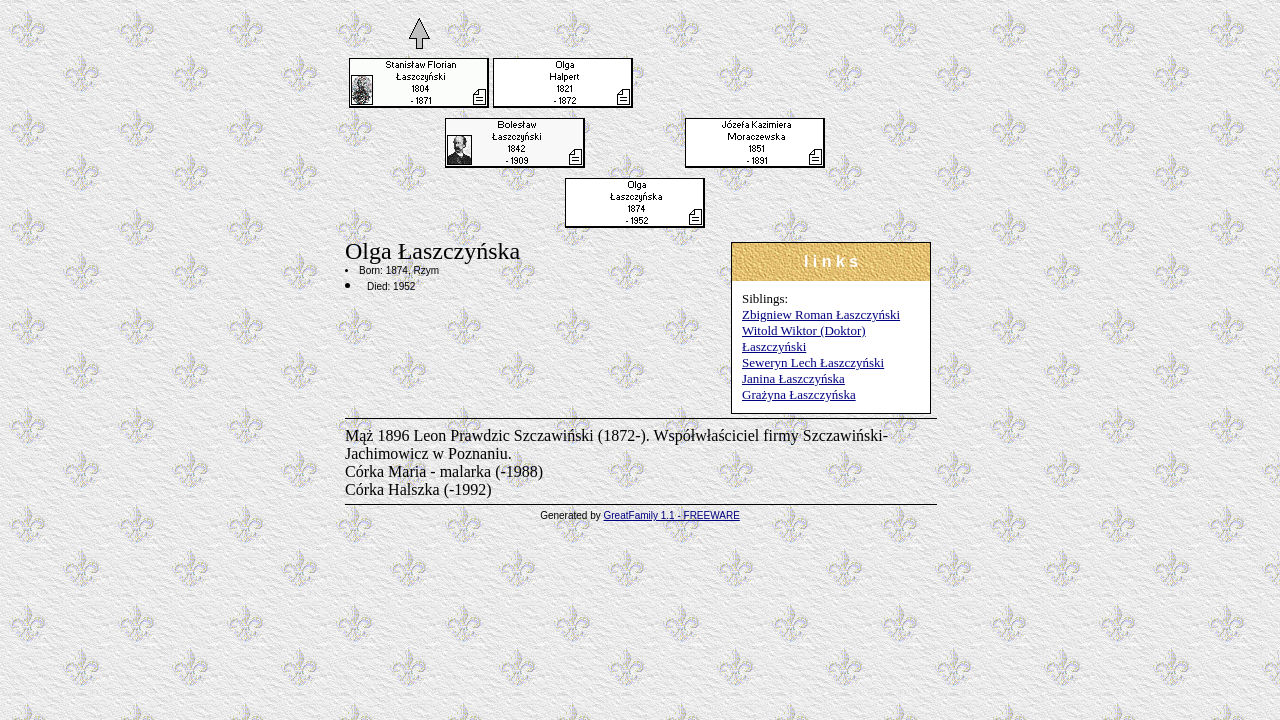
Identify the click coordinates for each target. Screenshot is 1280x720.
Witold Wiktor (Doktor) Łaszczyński (804, 338)
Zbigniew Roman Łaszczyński (821, 314)
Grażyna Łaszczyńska (799, 394)
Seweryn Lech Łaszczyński (813, 362)
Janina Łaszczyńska (793, 378)
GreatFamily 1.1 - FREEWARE (672, 515)
